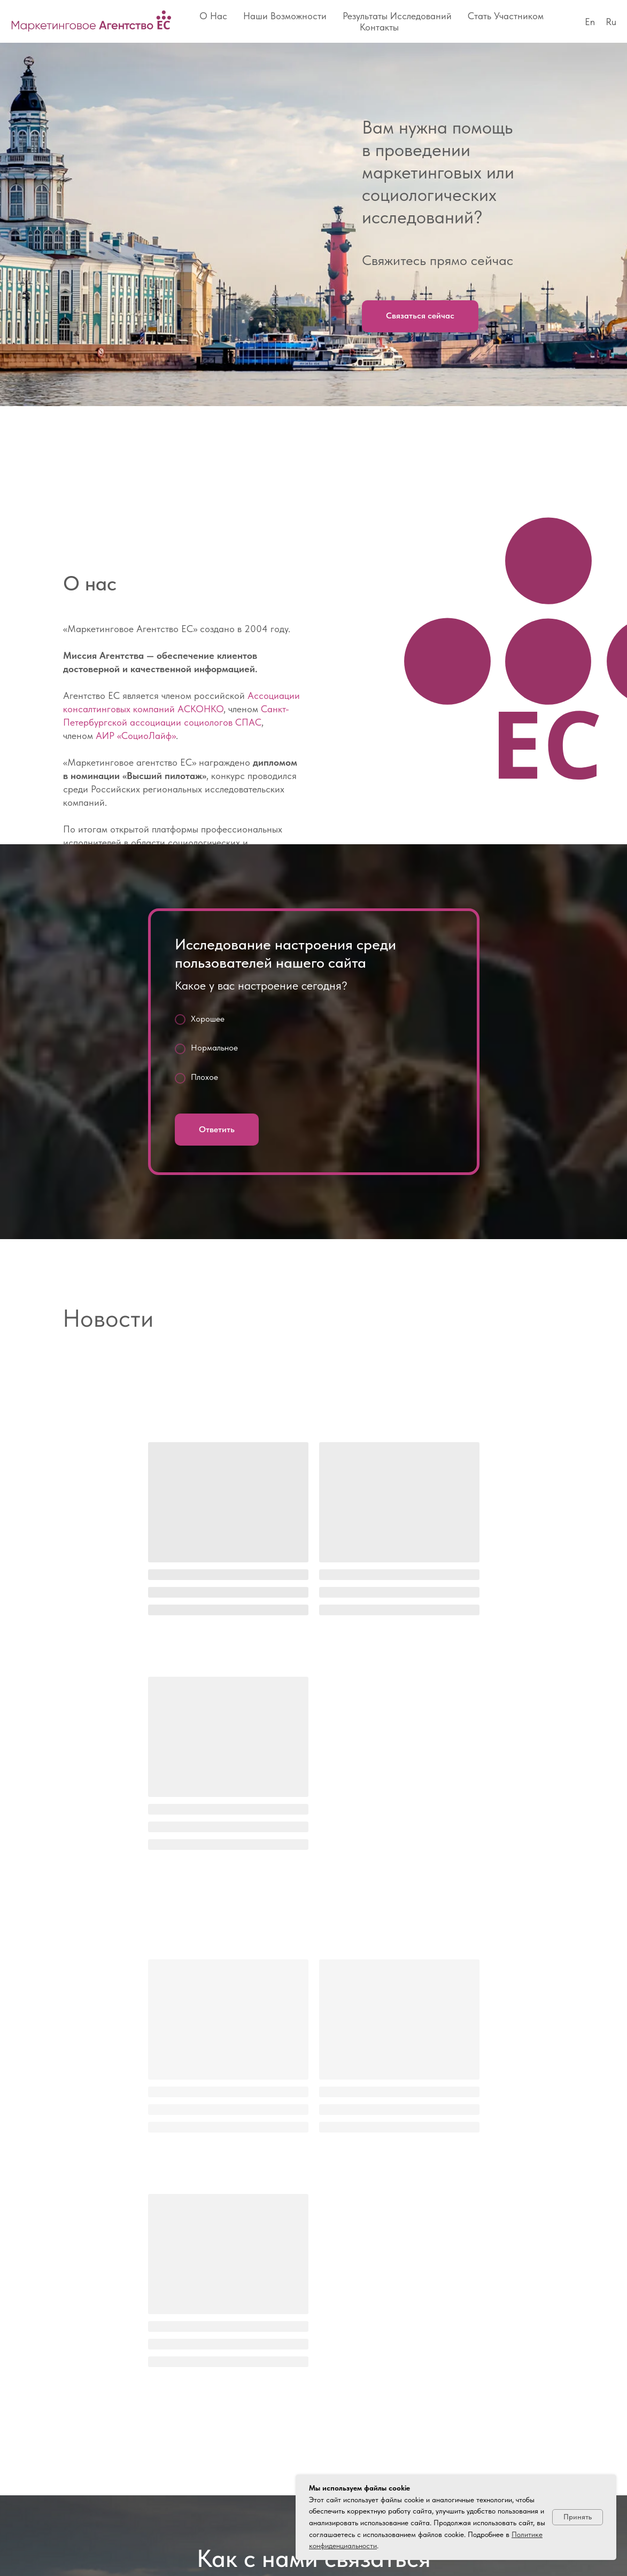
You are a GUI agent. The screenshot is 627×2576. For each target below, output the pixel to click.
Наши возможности (285, 15)
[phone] (90, 2358)
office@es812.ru (121, 2297)
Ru (611, 21)
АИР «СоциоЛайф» (136, 735)
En (590, 21)
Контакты (379, 27)
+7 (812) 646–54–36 (140, 2224)
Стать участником (506, 15)
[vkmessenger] (71, 2358)
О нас (213, 15)
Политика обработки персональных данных (123, 2544)
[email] (110, 2358)
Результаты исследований (397, 15)
